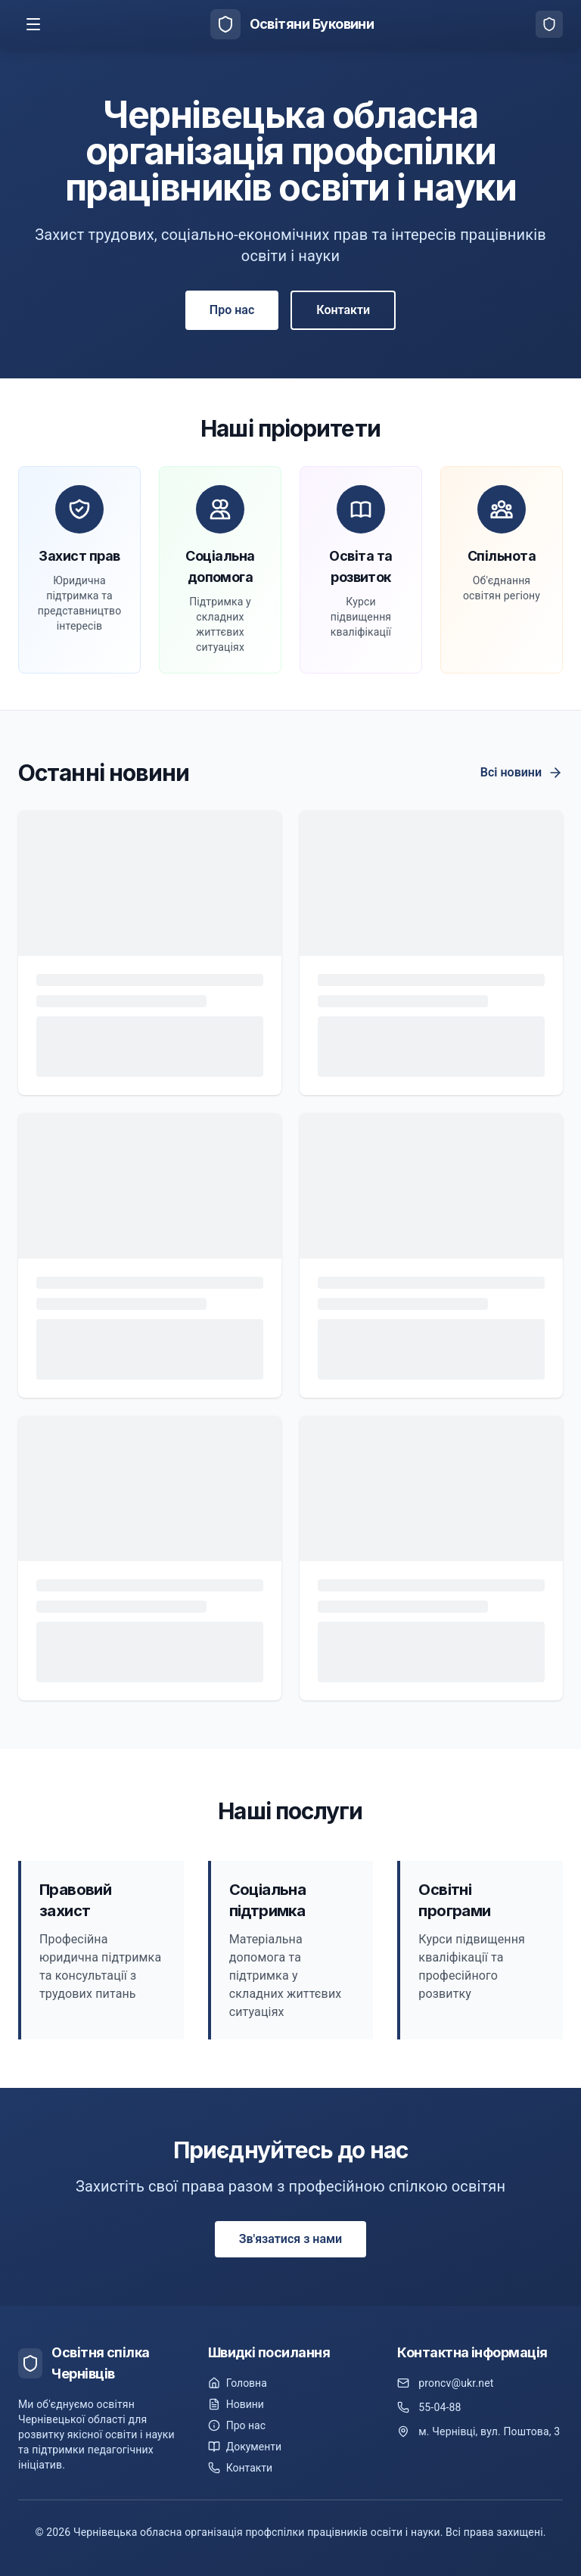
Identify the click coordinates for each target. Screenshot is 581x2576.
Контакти (343, 310)
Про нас (232, 310)
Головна (237, 2383)
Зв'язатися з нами (290, 2239)
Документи (244, 2447)
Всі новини (521, 772)
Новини (236, 2404)
